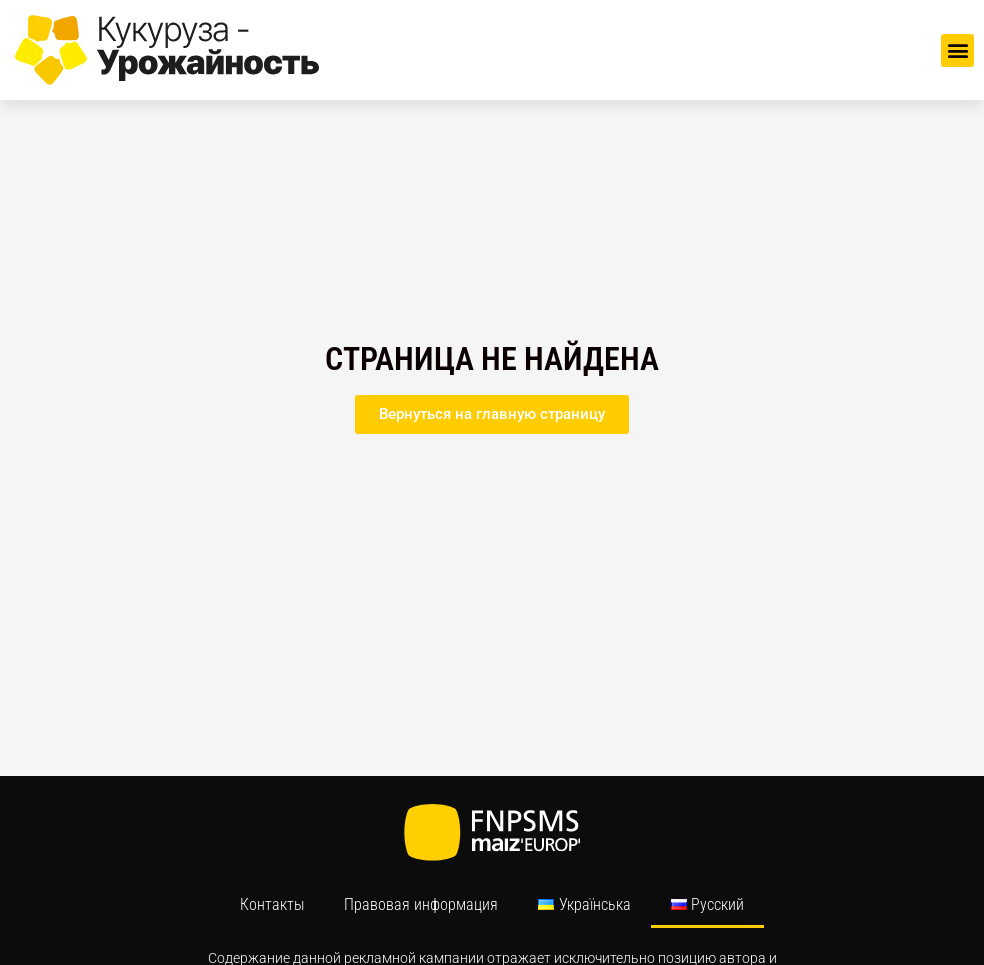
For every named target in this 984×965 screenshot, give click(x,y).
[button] (957, 50)
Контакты (272, 904)
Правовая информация (421, 904)
